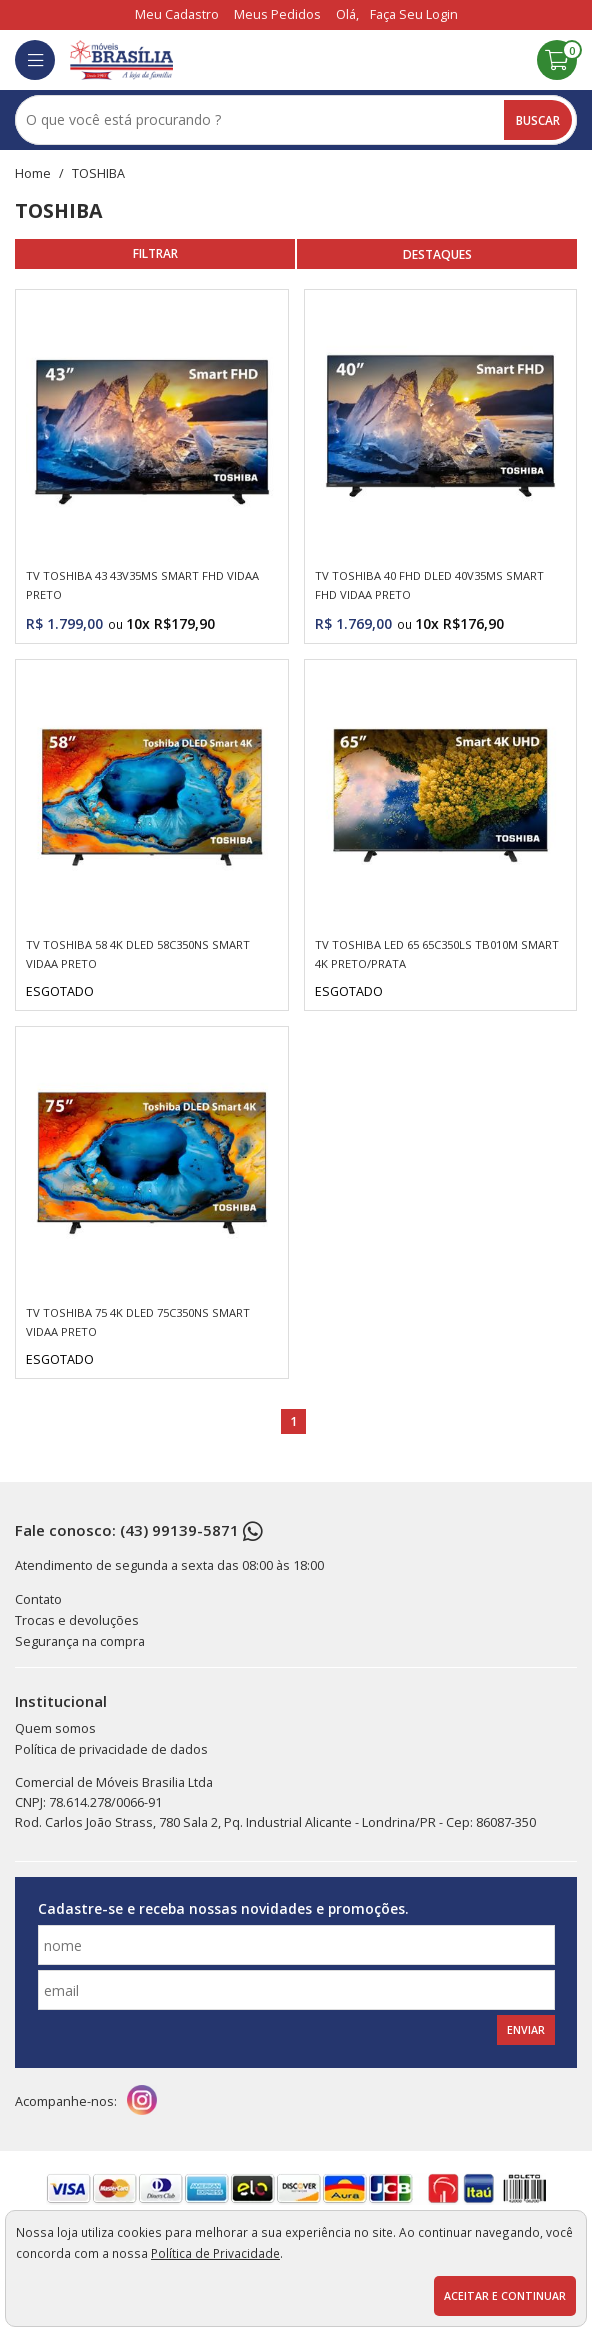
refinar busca (155, 254)
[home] (121, 60)
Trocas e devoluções (77, 1620)
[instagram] (142, 2102)
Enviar (526, 2030)
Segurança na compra (80, 1641)
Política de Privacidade (215, 2253)
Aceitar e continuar (505, 2296)
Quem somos (55, 1728)
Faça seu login (414, 14)
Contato (38, 1599)
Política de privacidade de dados (111, 1749)
